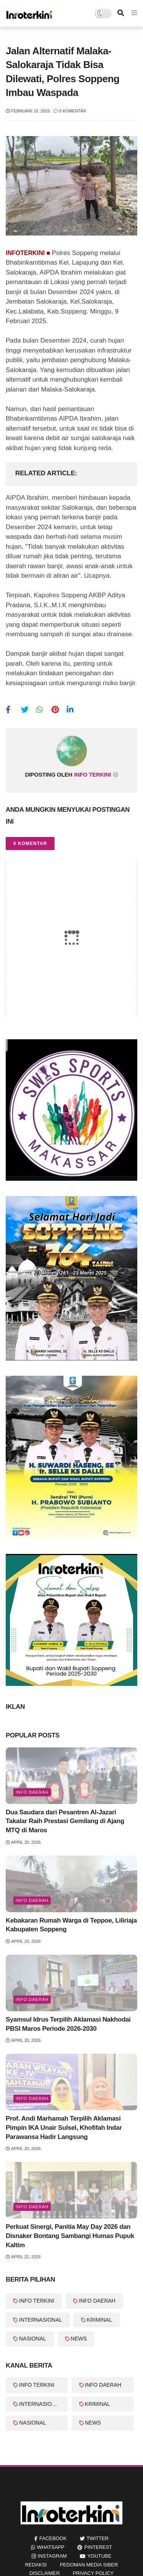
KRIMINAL (99, 2320)
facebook (53, 2538)
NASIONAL (32, 2338)
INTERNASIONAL (40, 2320)
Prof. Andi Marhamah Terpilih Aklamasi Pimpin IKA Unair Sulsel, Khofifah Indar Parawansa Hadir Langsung (64, 2127)
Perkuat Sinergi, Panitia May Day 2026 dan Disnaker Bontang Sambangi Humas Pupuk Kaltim (70, 2236)
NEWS (79, 2338)
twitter (98, 2538)
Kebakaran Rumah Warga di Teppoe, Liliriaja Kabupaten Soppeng (71, 1925)
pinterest (98, 2547)
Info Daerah (32, 1900)
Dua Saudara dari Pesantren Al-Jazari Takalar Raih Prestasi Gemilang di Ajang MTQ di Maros (65, 1821)
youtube (99, 2556)
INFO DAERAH (97, 2301)
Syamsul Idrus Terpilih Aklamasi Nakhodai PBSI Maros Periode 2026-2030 (68, 2024)
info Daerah (32, 1792)
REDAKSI (36, 2565)
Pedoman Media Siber (89, 2565)
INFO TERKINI (36, 2301)
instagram (52, 2556)
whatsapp (50, 2547)
